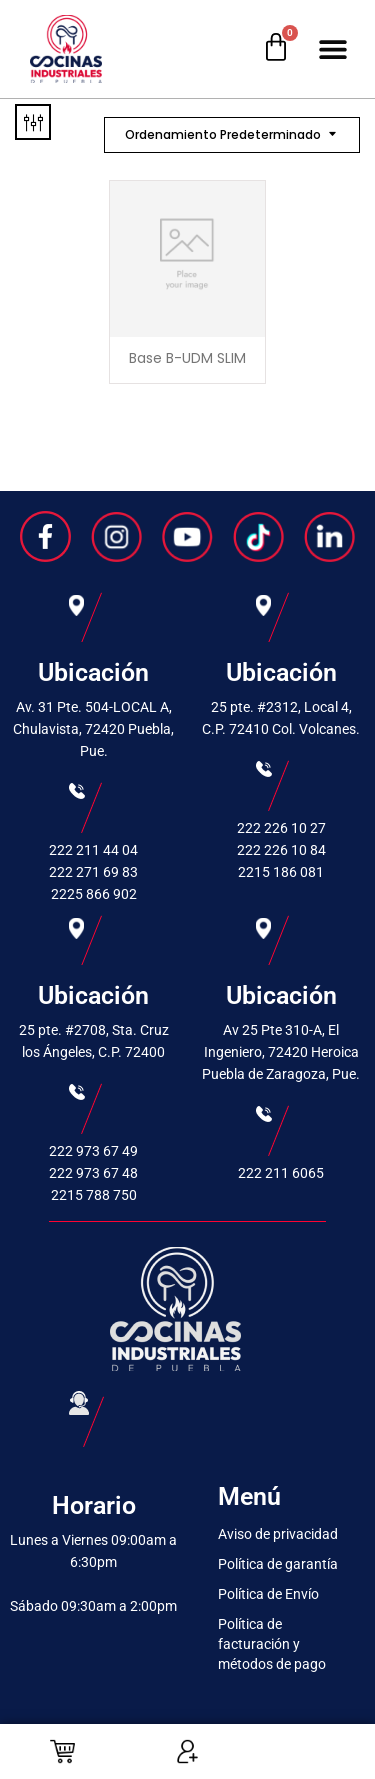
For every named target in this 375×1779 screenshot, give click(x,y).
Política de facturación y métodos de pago (272, 1644)
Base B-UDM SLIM (187, 358)
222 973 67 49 (93, 1151)
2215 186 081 (281, 872)
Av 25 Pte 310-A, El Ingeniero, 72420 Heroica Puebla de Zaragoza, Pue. (281, 1052)
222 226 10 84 (281, 850)
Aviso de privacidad (278, 1534)
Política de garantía (278, 1564)
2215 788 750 (94, 1195)
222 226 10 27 (281, 828)
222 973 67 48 (93, 1173)
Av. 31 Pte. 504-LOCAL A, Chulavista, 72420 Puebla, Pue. (93, 729)
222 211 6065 (281, 1173)
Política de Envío (268, 1594)
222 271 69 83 (93, 872)
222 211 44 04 (93, 850)
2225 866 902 (94, 894)
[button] (332, 49)
